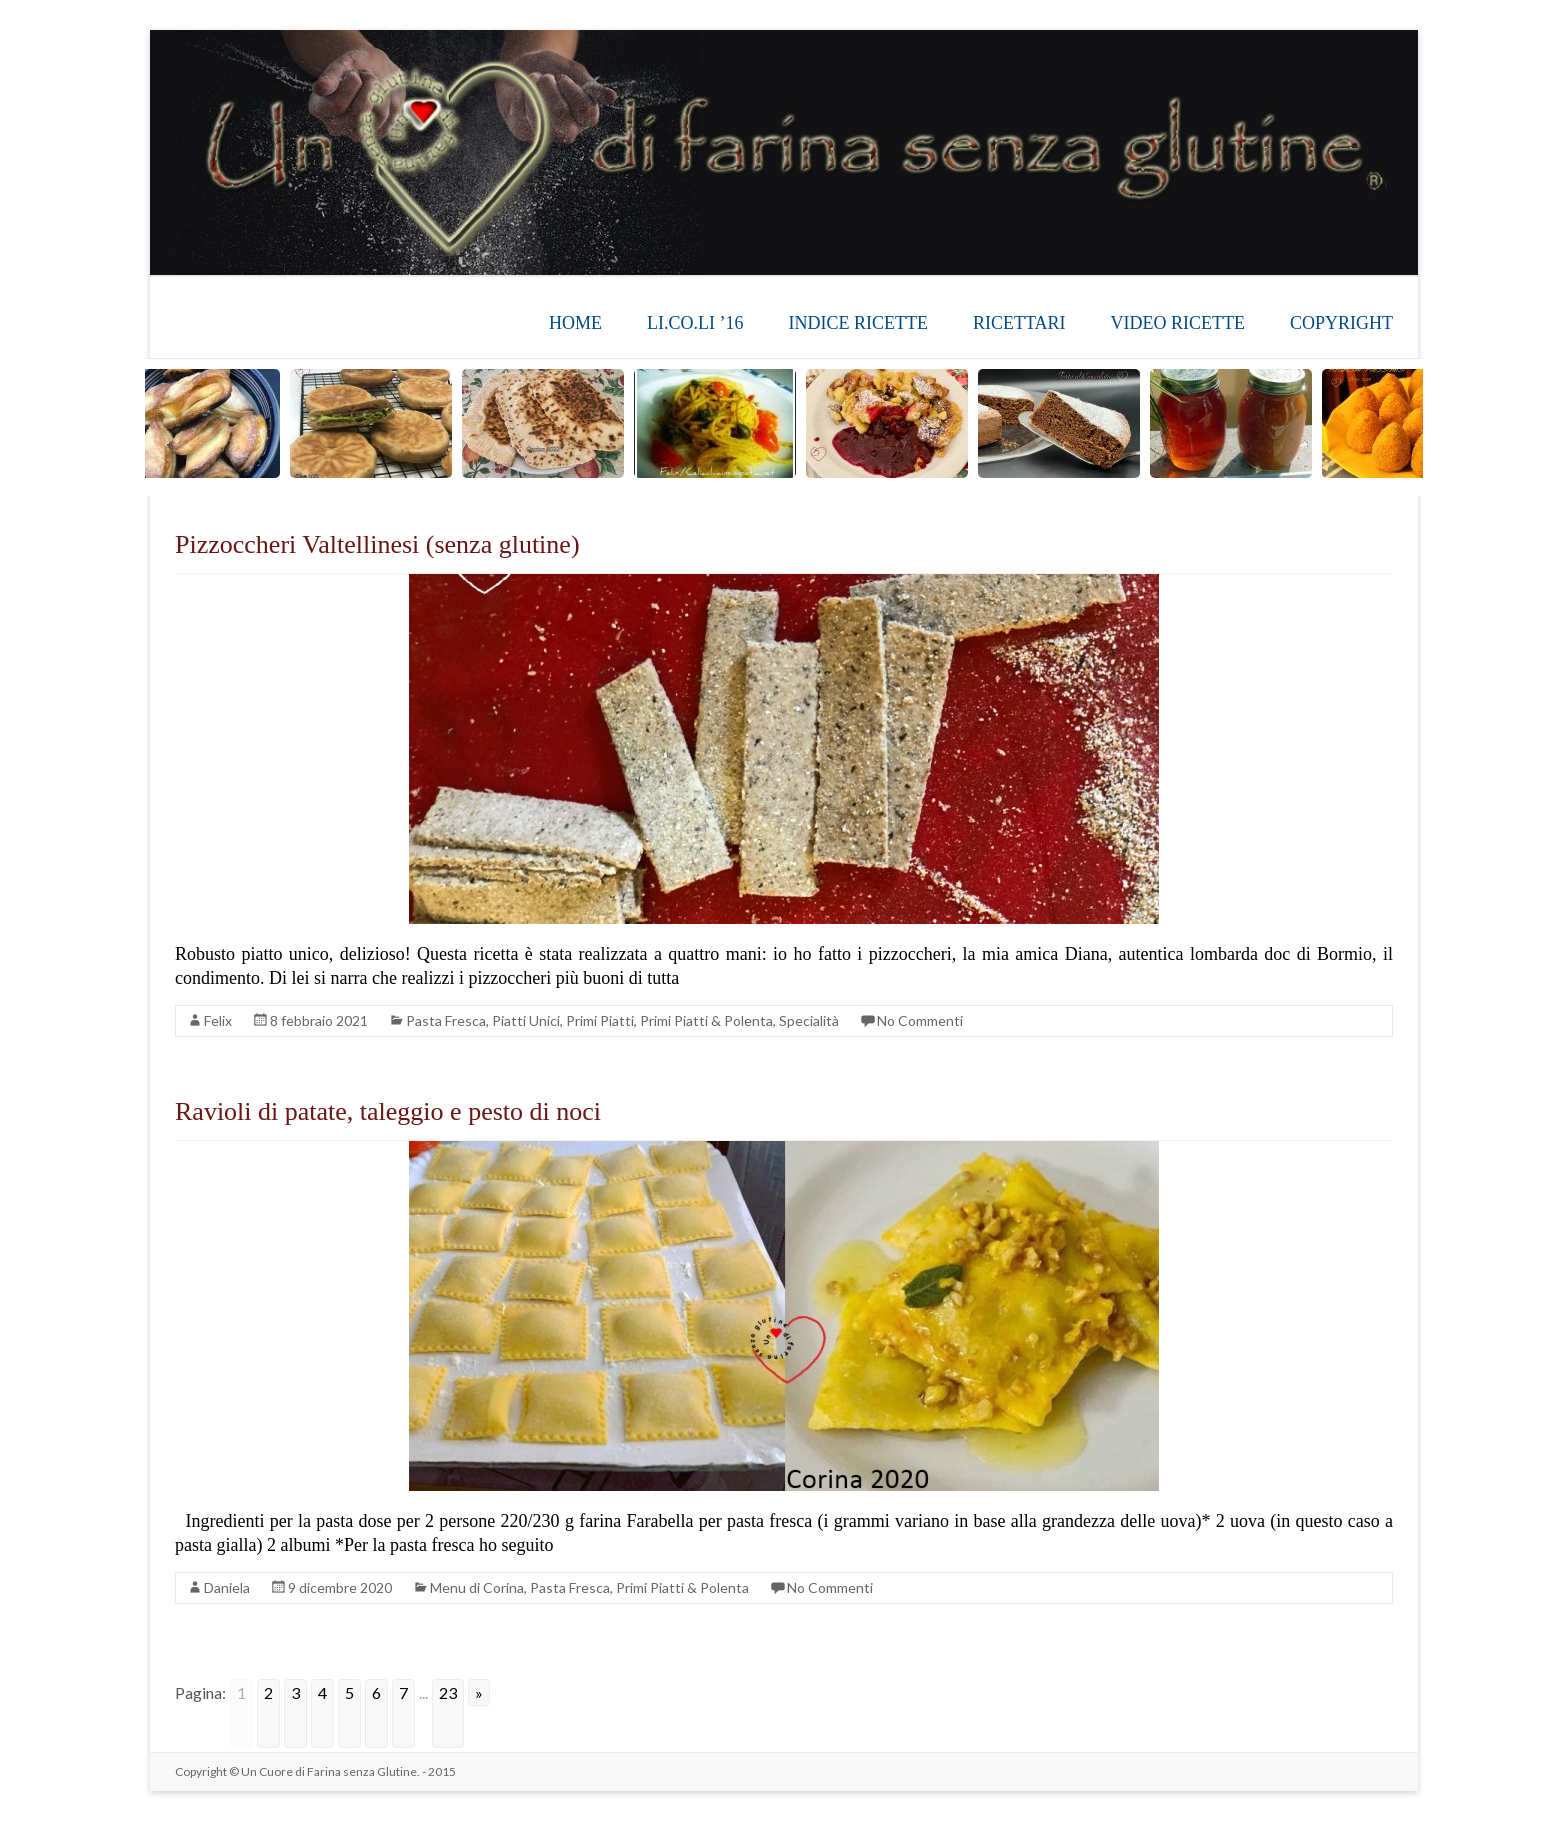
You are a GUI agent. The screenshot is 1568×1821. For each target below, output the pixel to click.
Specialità (809, 1020)
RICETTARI (1019, 323)
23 (448, 1692)
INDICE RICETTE (857, 323)
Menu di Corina (477, 1587)
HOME (575, 323)
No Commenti (920, 1020)
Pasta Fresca (446, 1020)
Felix (218, 1020)
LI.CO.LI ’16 (695, 323)
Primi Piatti (600, 1020)
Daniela (227, 1587)
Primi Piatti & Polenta (706, 1020)
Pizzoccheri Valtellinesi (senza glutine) (377, 544)
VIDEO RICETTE (1178, 323)
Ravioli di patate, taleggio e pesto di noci (388, 1111)
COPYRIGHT (1341, 323)
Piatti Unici (526, 1020)
